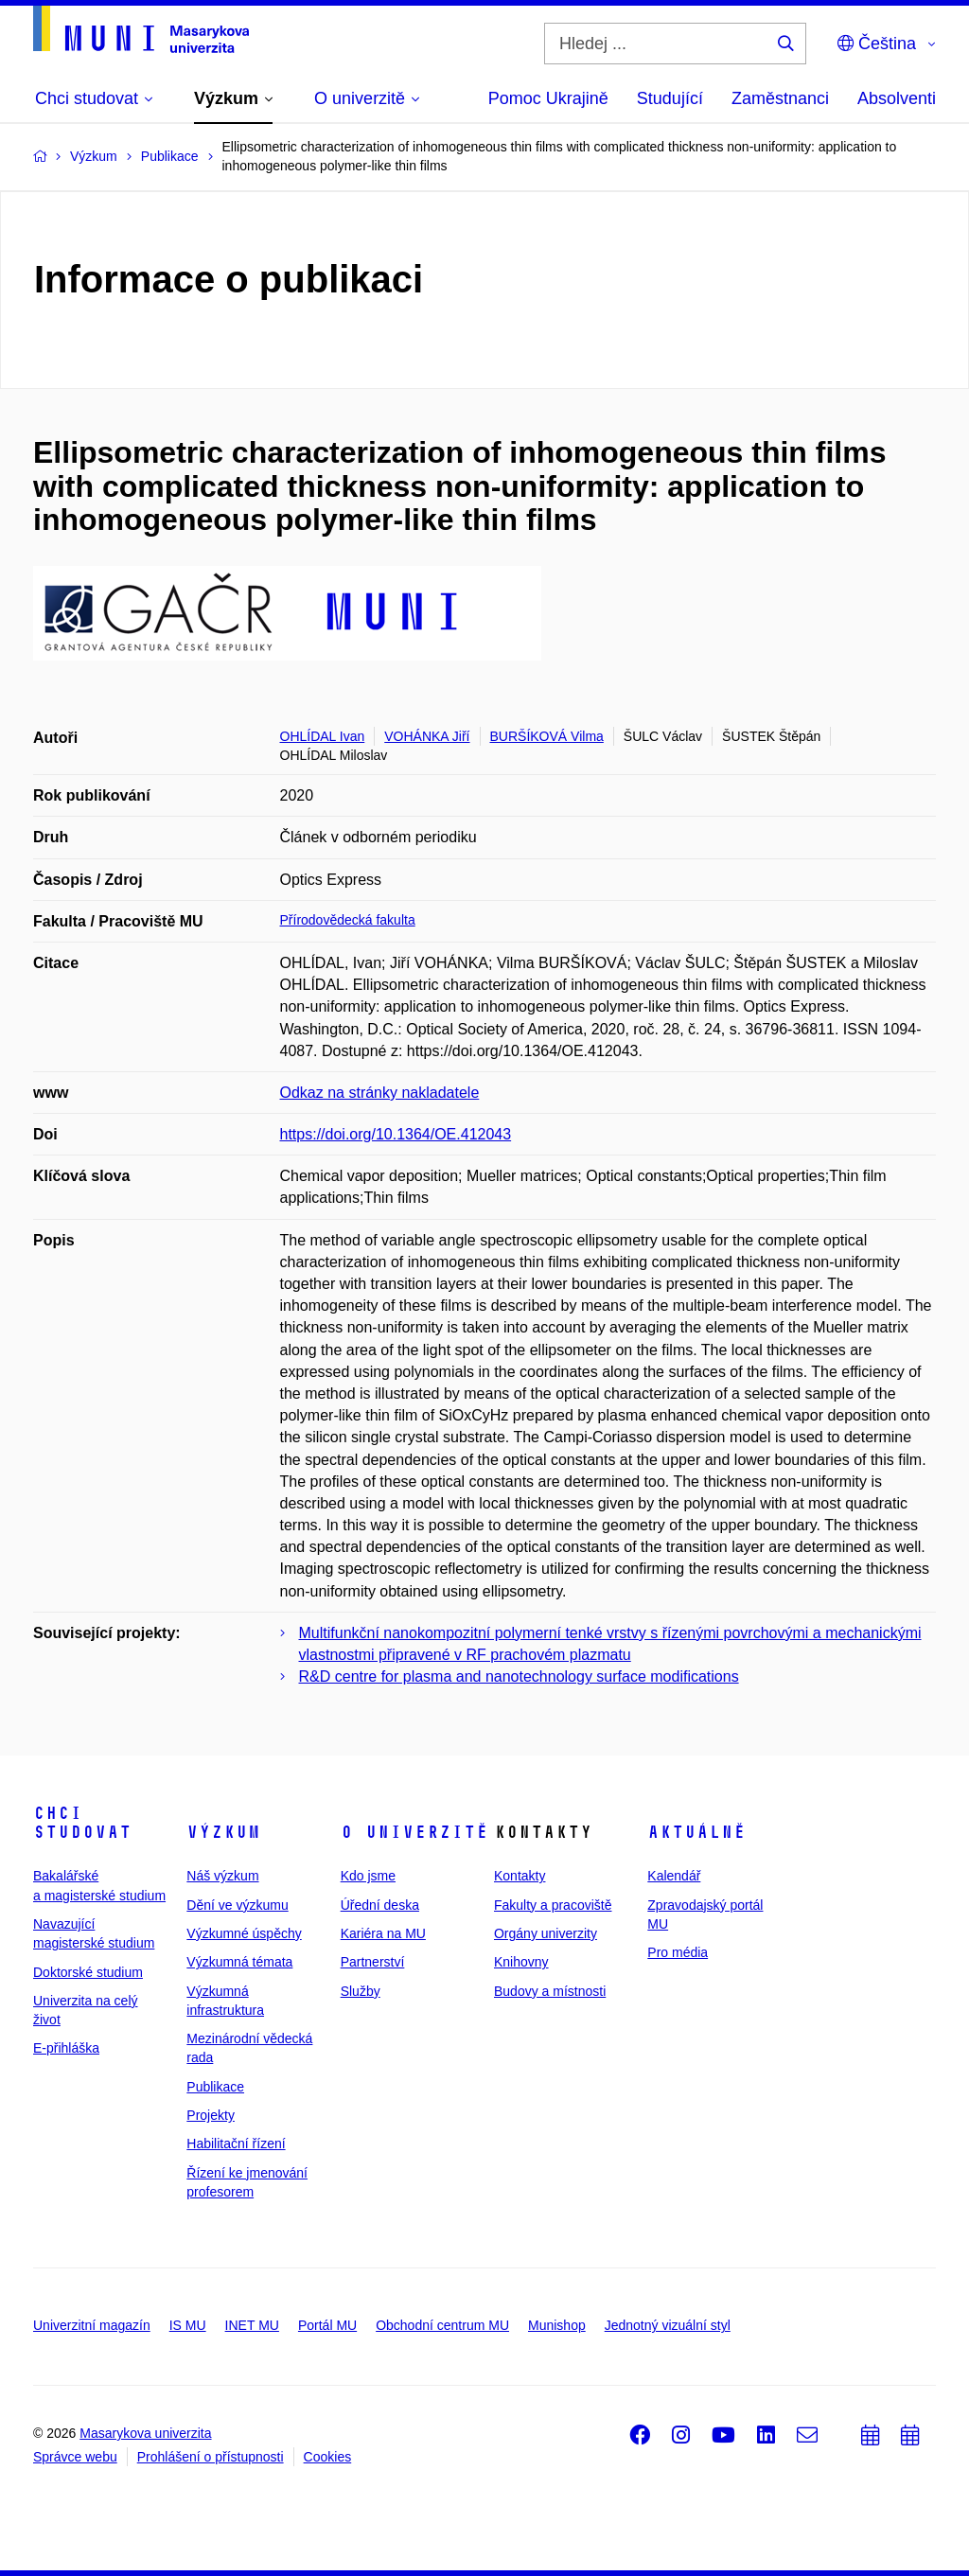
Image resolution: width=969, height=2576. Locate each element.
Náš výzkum (222, 1875)
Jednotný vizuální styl (668, 2325)
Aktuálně (696, 1832)
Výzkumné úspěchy (243, 1933)
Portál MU (327, 2325)
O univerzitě (414, 1832)
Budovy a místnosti (550, 1991)
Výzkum (223, 1832)
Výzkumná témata (239, 1961)
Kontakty (519, 1875)
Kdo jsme (368, 1875)
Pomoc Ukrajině (548, 98)
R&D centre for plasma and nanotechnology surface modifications (519, 1676)
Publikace (215, 2086)
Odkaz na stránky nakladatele (380, 1093)
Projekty (210, 2115)
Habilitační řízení (235, 2143)
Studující (670, 98)
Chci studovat (82, 1823)
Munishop (557, 2325)
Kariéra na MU (383, 1933)
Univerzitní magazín (91, 2325)
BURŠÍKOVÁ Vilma (547, 736)
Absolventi (896, 98)
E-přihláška (66, 2048)
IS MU (187, 2325)
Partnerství (373, 1961)
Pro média (677, 1952)
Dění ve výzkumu (237, 1905)
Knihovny (521, 1961)
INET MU (252, 2325)
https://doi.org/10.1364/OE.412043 (396, 1134)
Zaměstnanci (780, 98)
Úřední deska (380, 1905)
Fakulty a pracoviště (553, 1905)
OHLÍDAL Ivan (322, 736)
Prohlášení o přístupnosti (210, 2456)
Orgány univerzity (545, 1933)
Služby (360, 1991)
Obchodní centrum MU (442, 2325)
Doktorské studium (88, 1972)
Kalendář (673, 1875)
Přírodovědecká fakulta (347, 919)
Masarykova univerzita (145, 2433)
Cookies (328, 2456)
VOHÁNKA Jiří (426, 736)
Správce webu (75, 2456)
